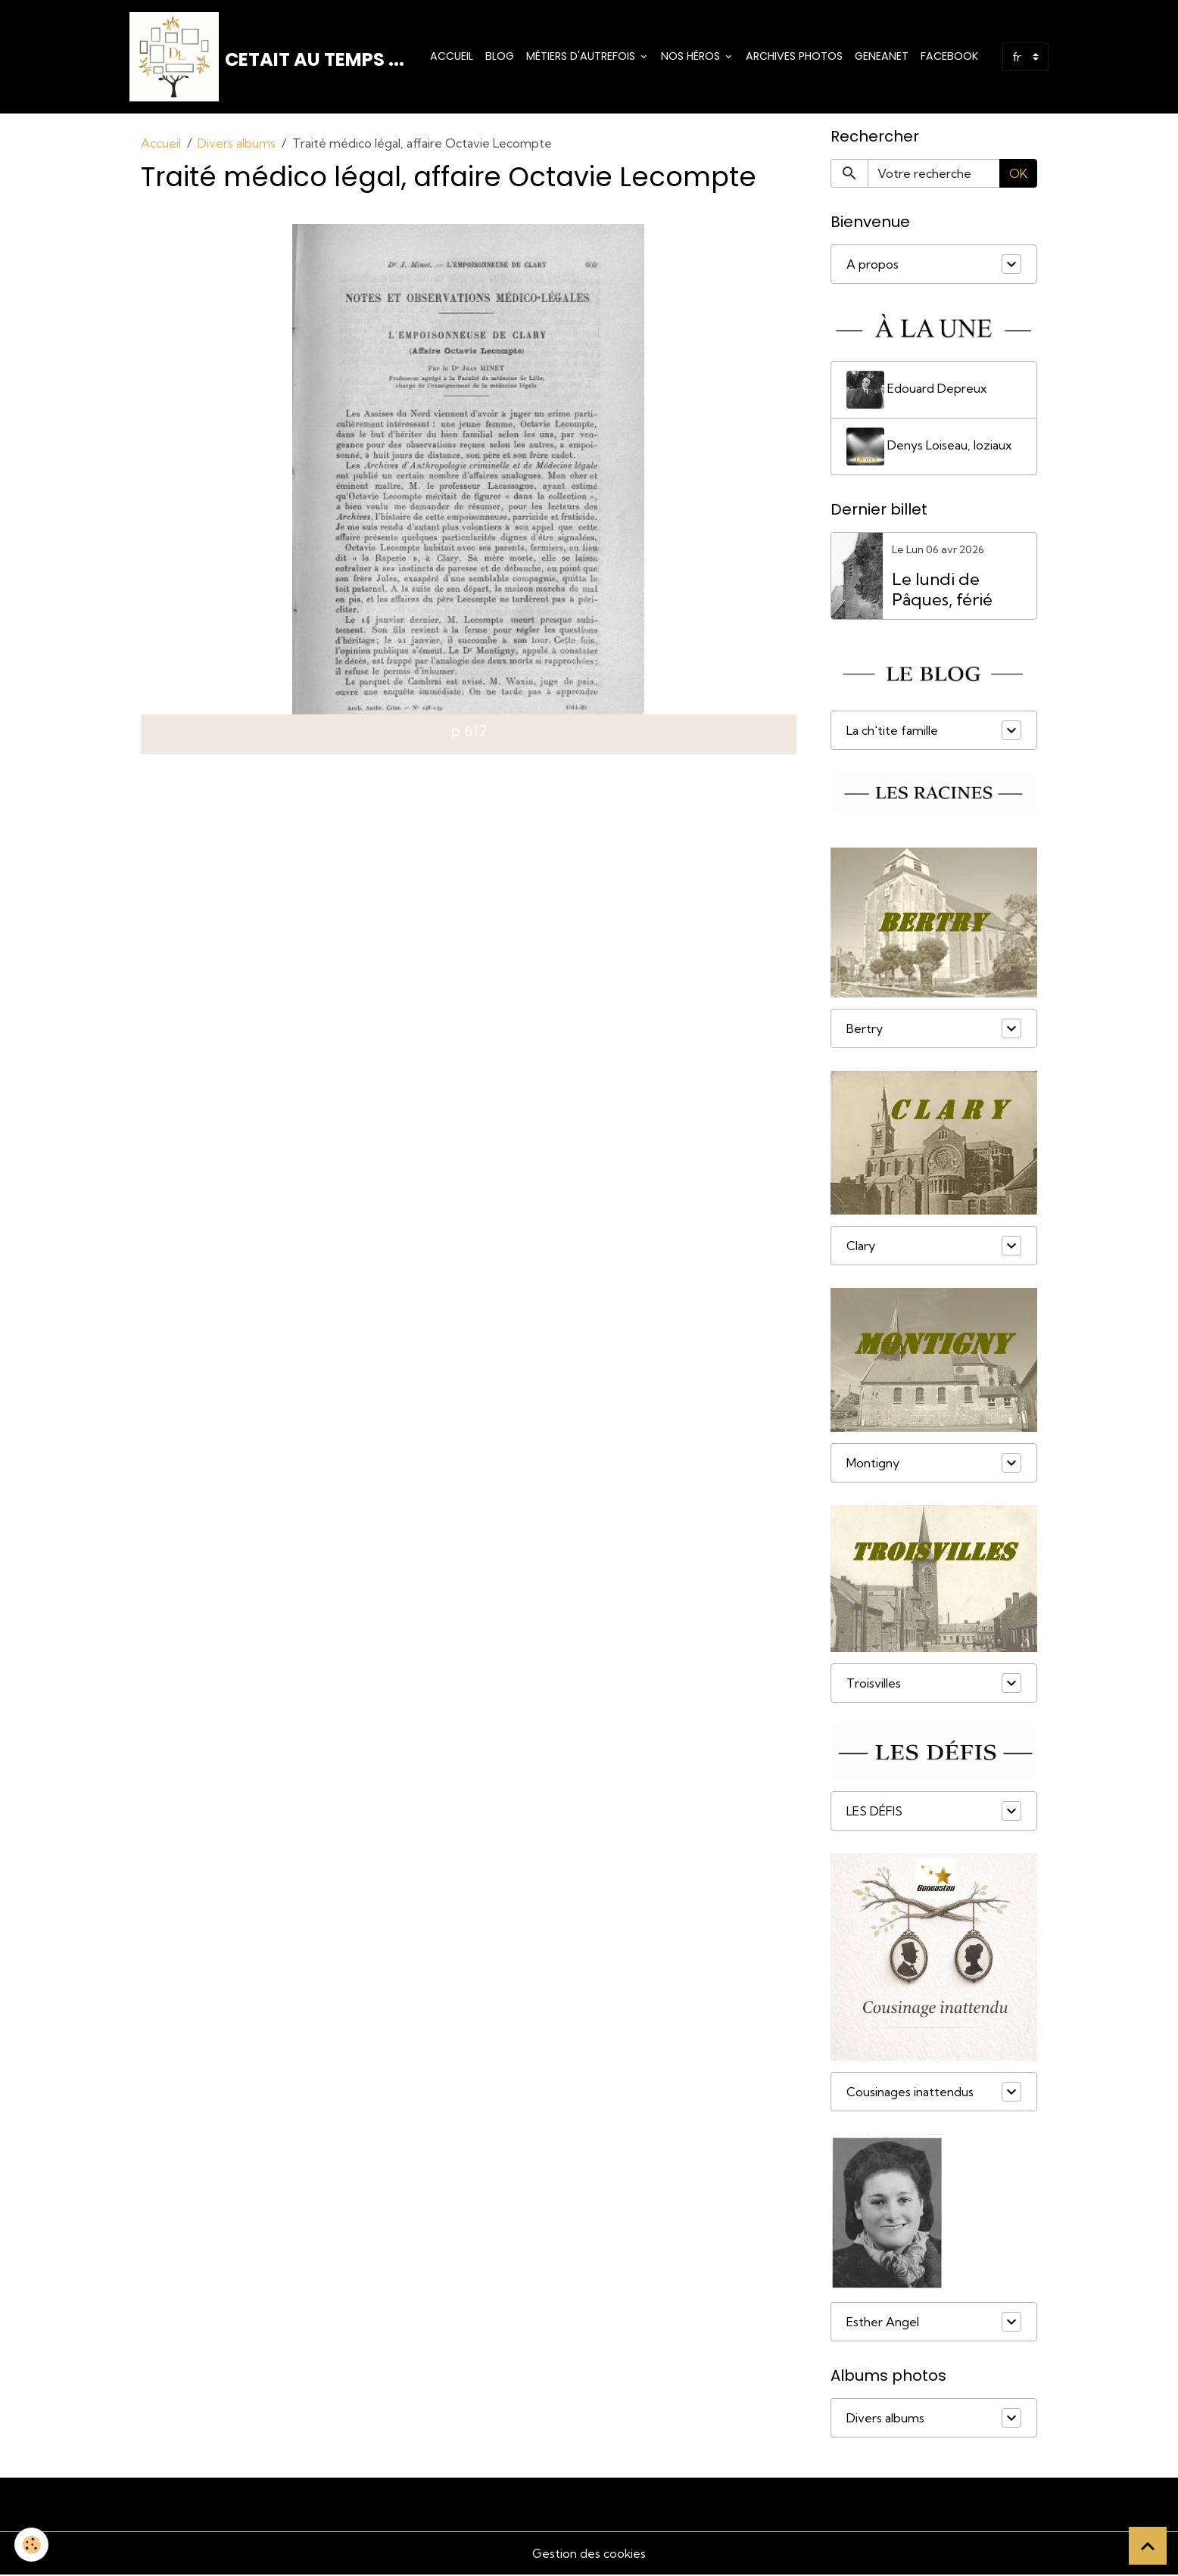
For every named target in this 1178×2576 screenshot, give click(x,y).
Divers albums (237, 144)
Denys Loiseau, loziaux (929, 447)
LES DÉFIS (874, 1812)
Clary (860, 1247)
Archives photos (794, 56)
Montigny (872, 1464)
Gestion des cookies (589, 2554)
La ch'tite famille (892, 731)
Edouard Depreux (916, 390)
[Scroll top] (1148, 2546)
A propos (872, 265)
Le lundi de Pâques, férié (942, 591)
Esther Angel (882, 2323)
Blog (499, 56)
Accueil (451, 56)
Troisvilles (873, 1684)
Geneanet (881, 56)
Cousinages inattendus (910, 2093)
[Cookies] (32, 2545)
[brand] (267, 57)
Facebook (949, 56)
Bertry (864, 1030)
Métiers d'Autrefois (582, 56)
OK (1018, 174)
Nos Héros (692, 56)
